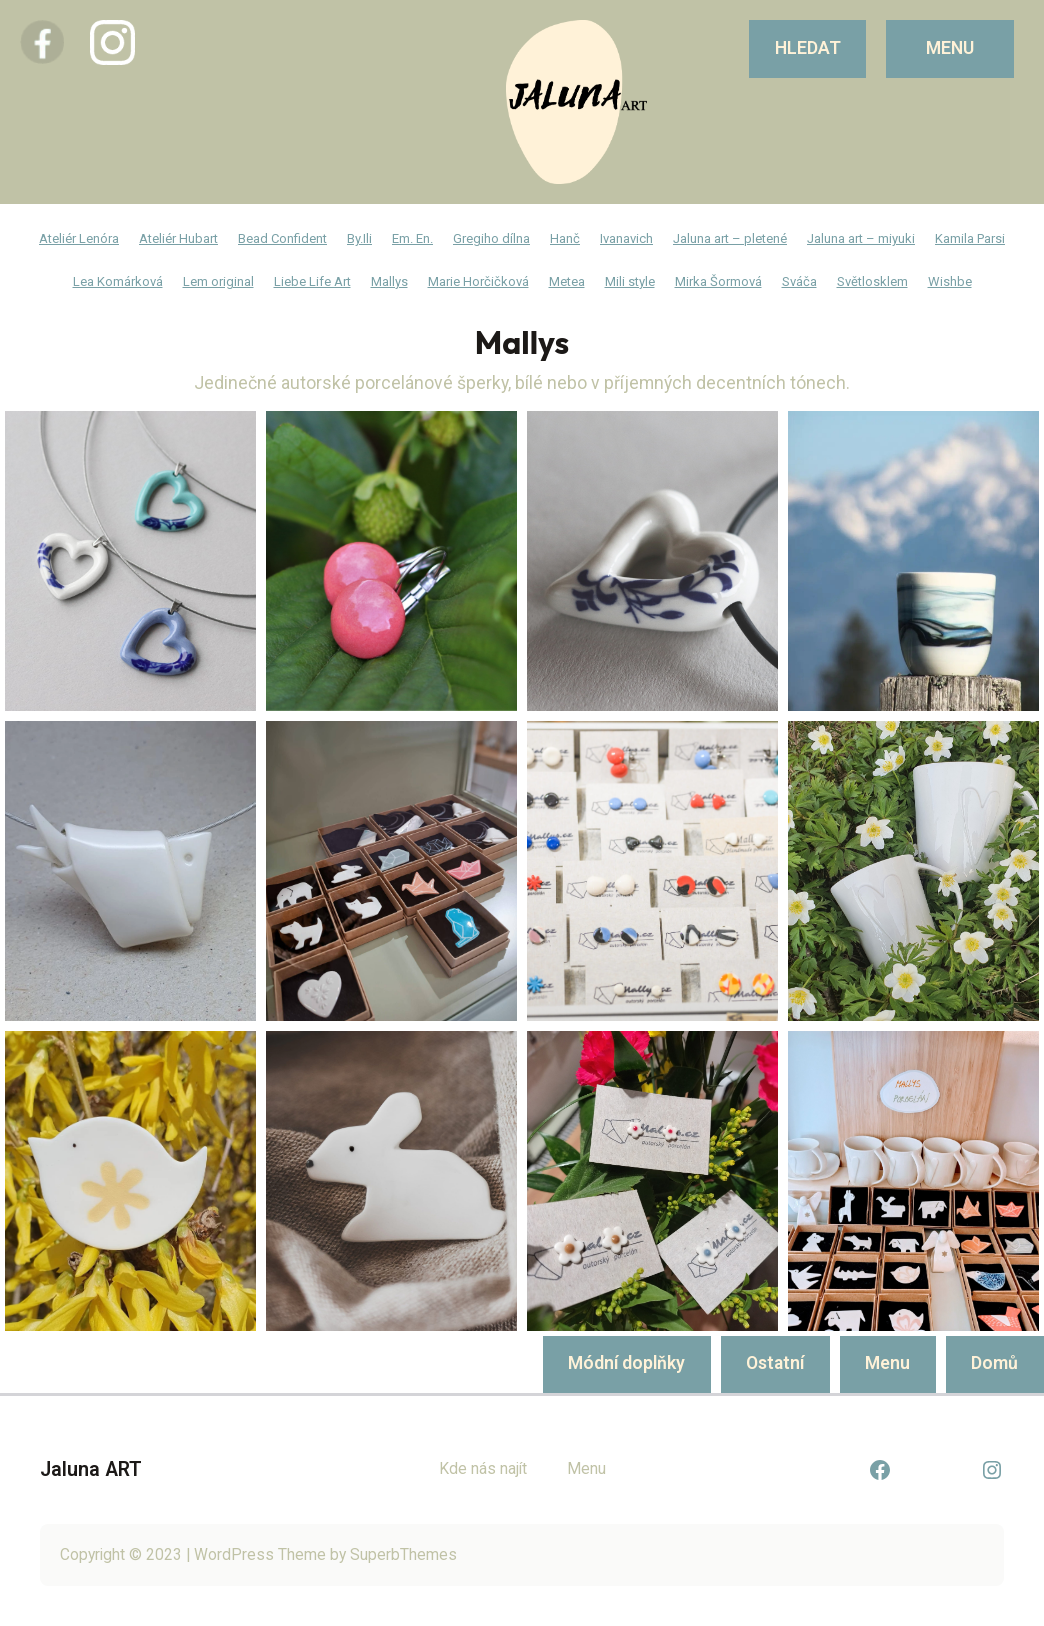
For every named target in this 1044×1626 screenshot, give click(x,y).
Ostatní (775, 1363)
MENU (950, 48)
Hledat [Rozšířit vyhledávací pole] (808, 48)
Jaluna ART (91, 1469)
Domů (994, 1363)
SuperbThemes (403, 1554)
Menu (887, 1363)
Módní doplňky (626, 1363)
